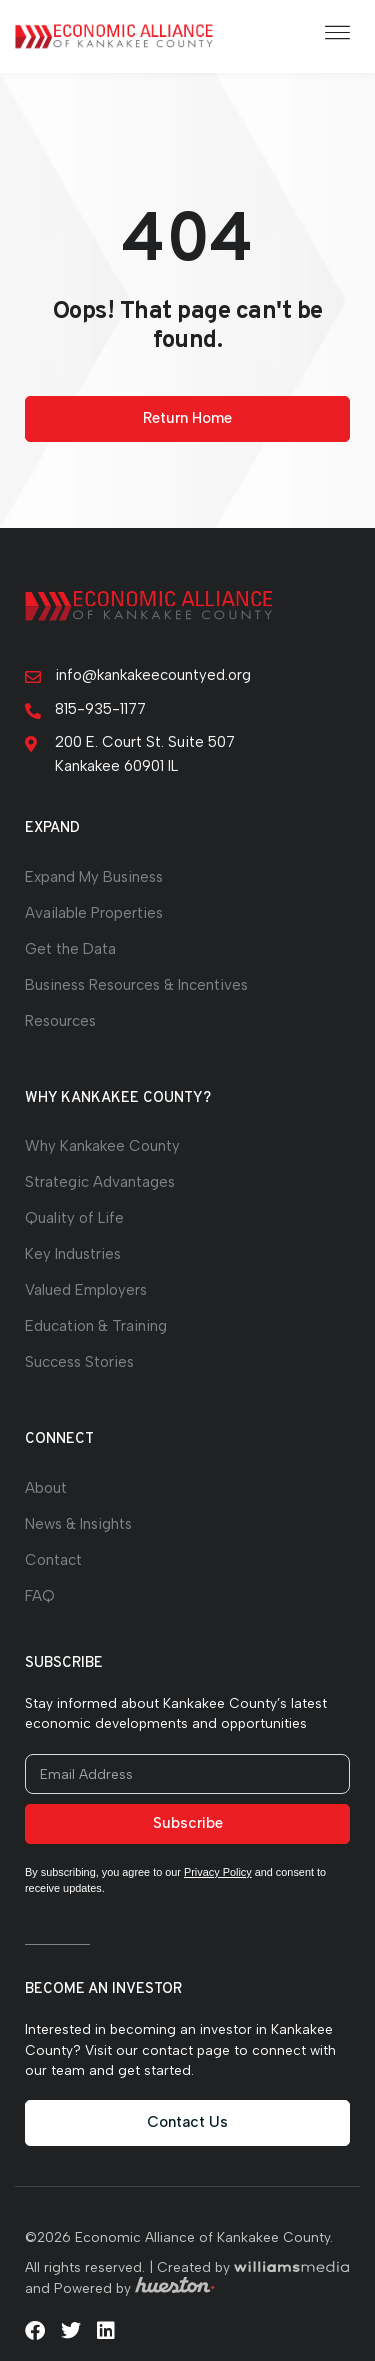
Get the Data (70, 949)
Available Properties (94, 913)
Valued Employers (86, 1290)
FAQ (40, 1596)
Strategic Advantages (100, 1182)
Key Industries (73, 1254)
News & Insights (78, 1524)
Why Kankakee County (102, 1146)
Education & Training (96, 1326)
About (46, 1488)
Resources (60, 1021)
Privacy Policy (218, 1872)
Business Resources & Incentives (136, 985)
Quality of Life (74, 1218)
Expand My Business (94, 877)
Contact (53, 1560)
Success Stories (79, 1362)
